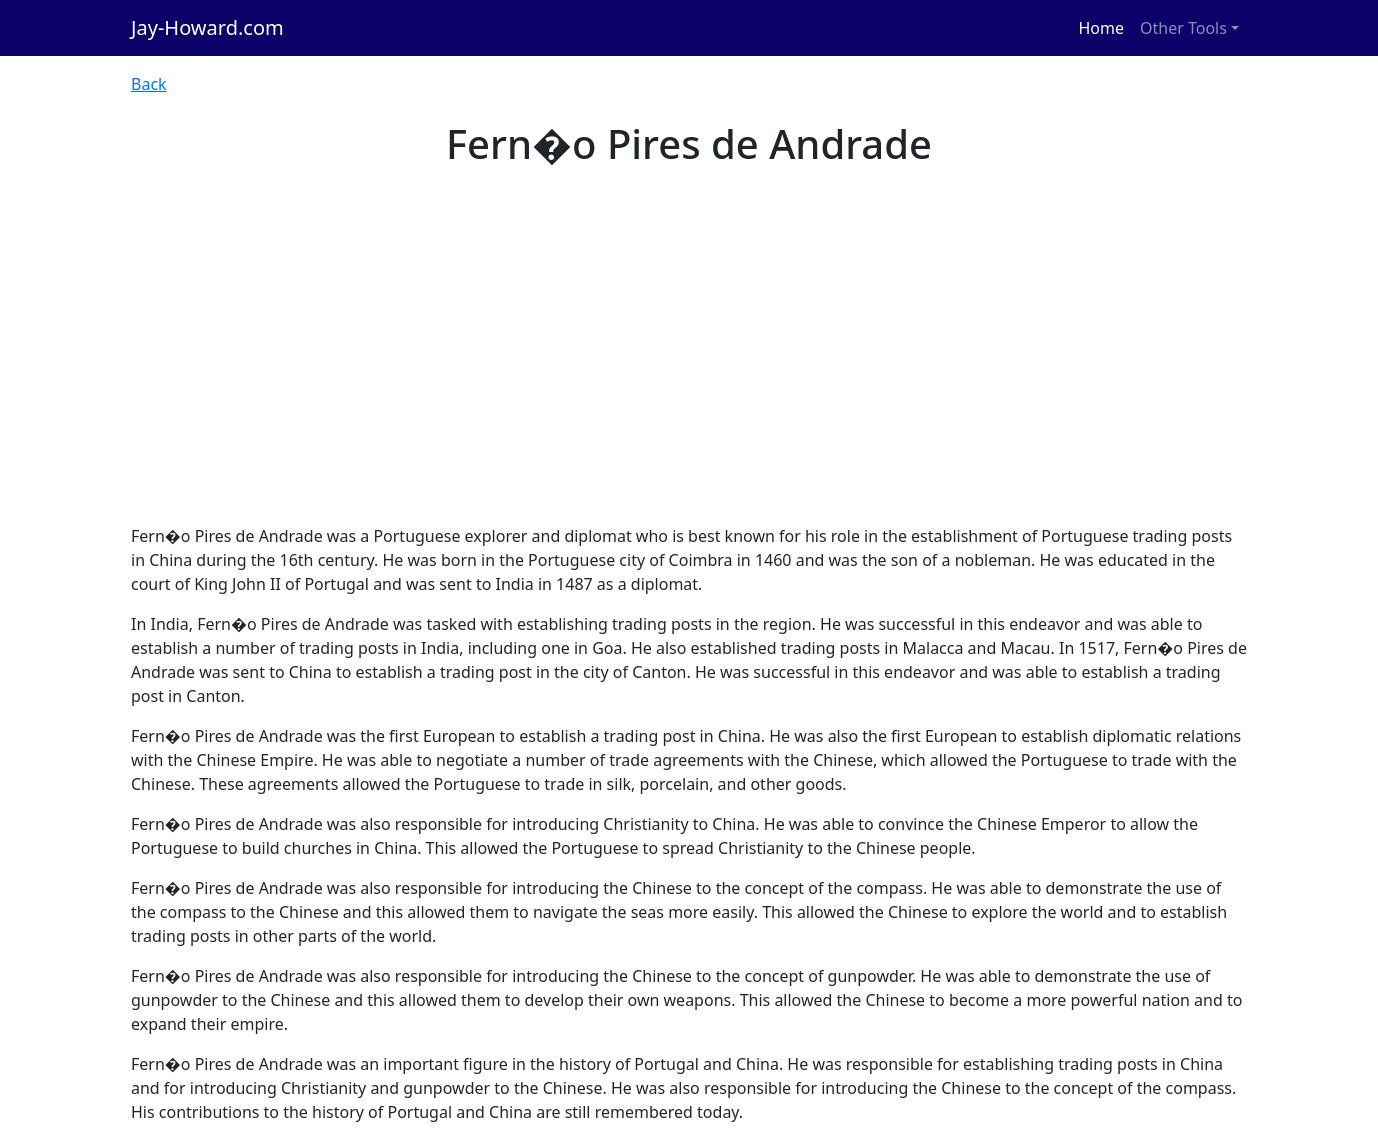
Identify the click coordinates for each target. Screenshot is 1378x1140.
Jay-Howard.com (207, 27)
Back (149, 84)
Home (1102, 28)
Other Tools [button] (1183, 28)
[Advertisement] (689, 374)
